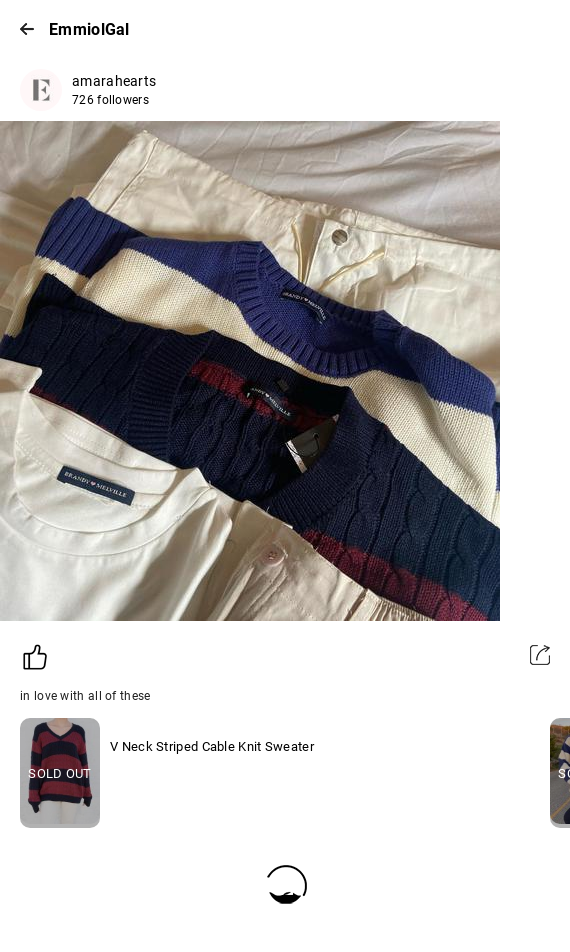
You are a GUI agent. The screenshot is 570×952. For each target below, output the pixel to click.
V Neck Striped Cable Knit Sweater (212, 746)
